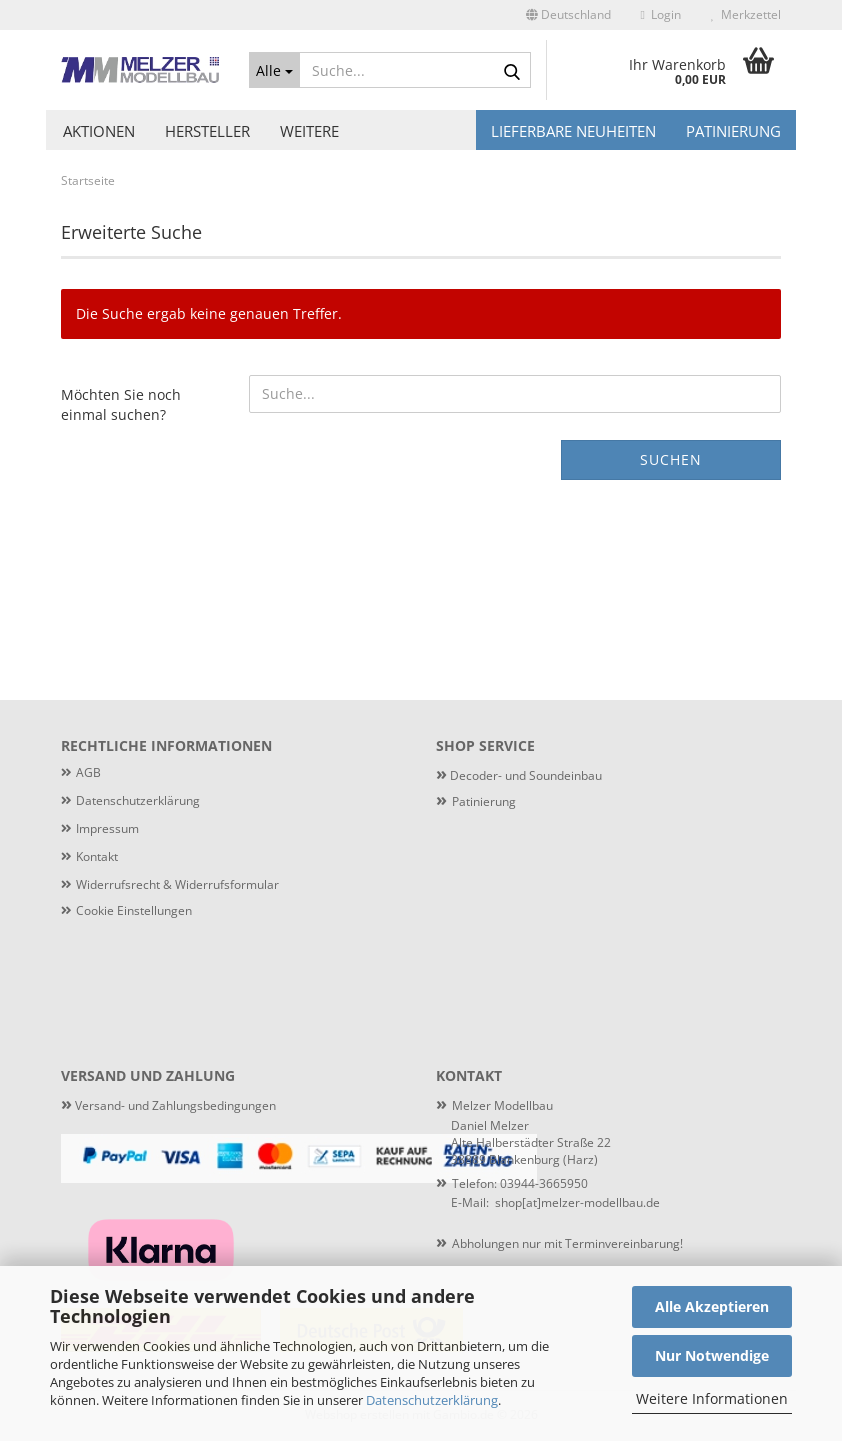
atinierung (487, 801)
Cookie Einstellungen (134, 910)
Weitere (309, 131)
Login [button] (661, 14)
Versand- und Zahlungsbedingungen (168, 1105)
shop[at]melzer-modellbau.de (577, 1202)
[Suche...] (274, 70)
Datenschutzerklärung (432, 1400)
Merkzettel (746, 14)
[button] (568, 15)
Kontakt (97, 856)
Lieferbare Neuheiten (573, 131)
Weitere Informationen (712, 1398)
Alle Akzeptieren (712, 1306)
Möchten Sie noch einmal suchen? (121, 404)
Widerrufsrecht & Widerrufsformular (177, 884)
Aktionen (99, 131)
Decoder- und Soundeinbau (524, 775)
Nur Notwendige (712, 1355)
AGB (88, 772)
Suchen (671, 459)
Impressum (107, 828)
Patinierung (733, 131)
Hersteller (207, 131)
